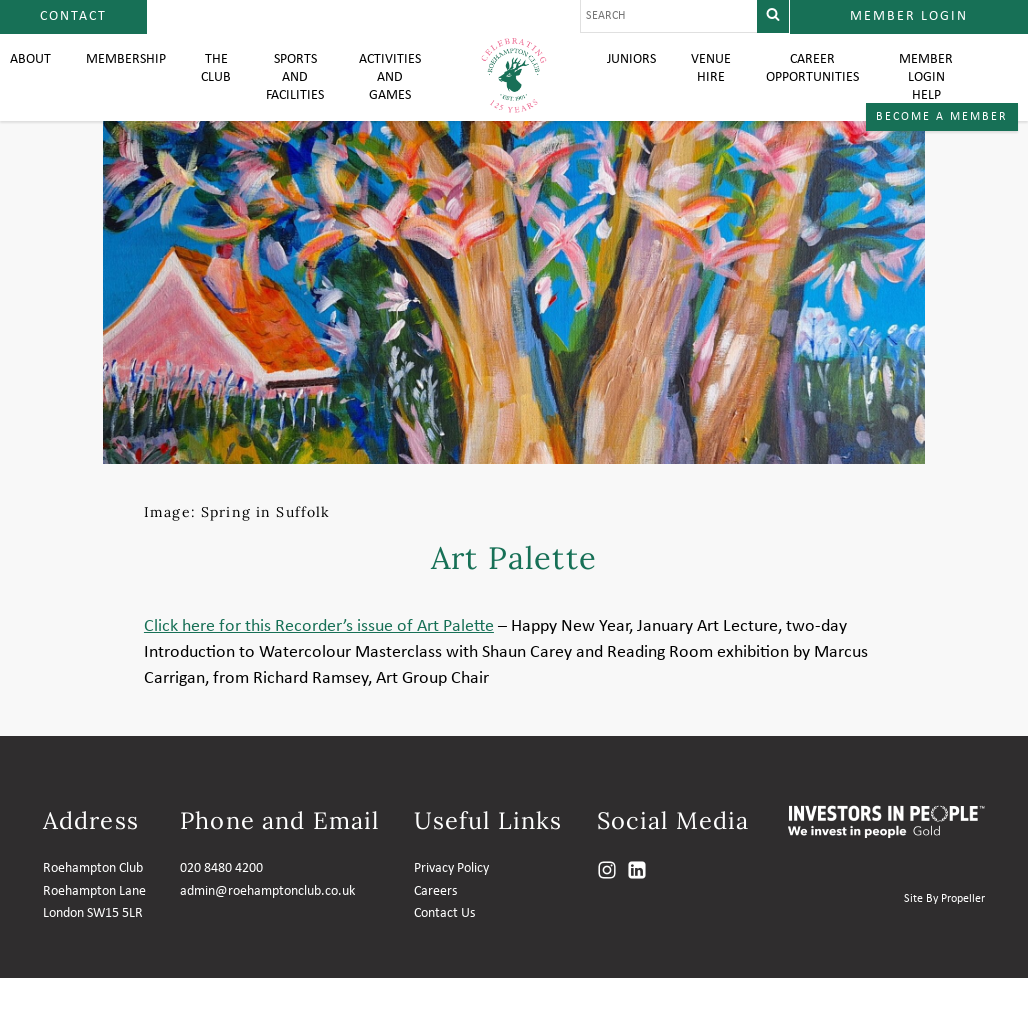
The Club (205, 90)
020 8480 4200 (221, 908)
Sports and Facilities (288, 100)
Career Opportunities (823, 90)
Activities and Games (388, 100)
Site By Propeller (944, 939)
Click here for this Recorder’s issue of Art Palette (319, 666)
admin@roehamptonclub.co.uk (267, 931)
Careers (435, 931)
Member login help (939, 100)
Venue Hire (715, 90)
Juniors (633, 80)
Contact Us (444, 953)
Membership (110, 80)
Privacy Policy (451, 908)
